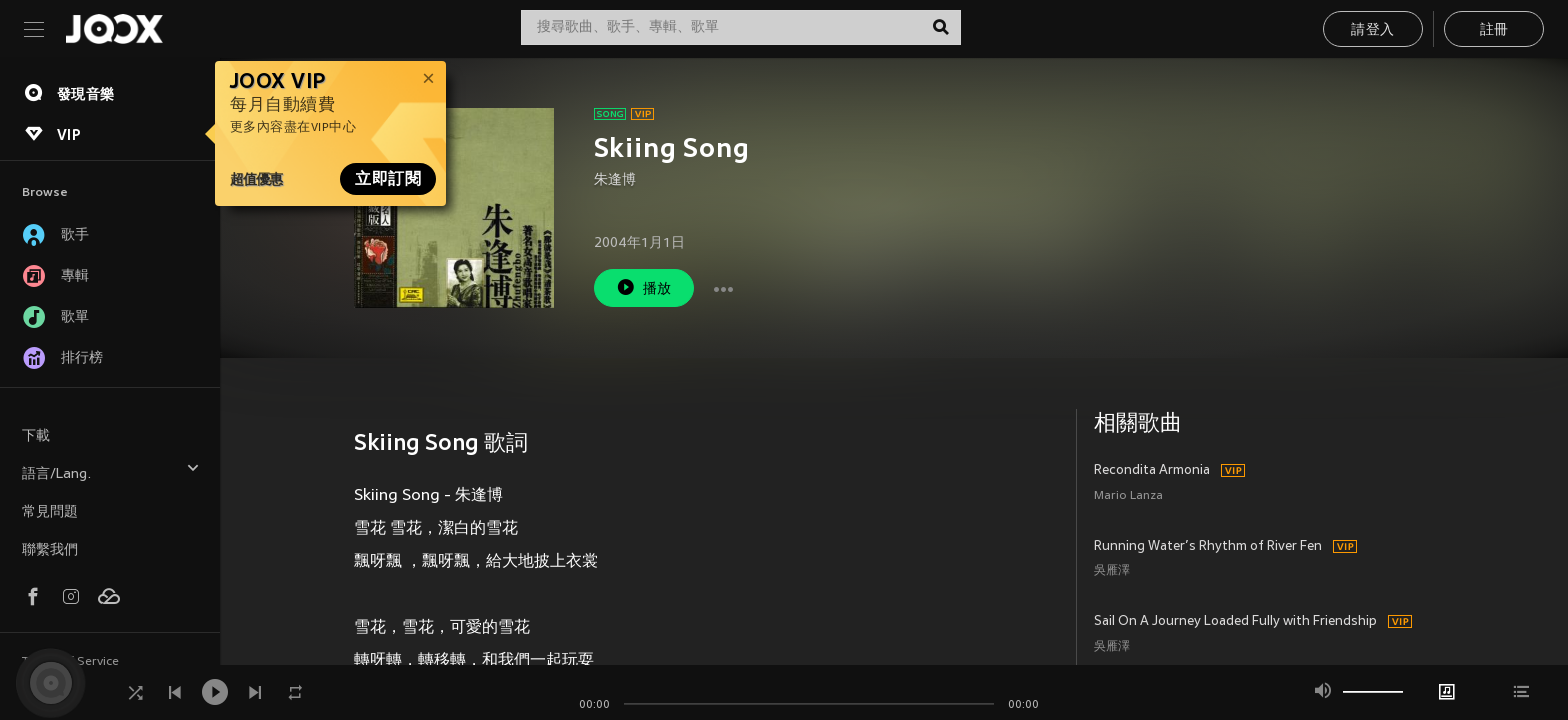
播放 (644, 287)
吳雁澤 (1112, 571)
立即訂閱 (388, 179)
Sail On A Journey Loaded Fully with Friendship (1235, 622)
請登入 (1372, 30)
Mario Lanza (1128, 496)
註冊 (1494, 30)
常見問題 (50, 512)
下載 (36, 436)
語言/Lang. (111, 471)
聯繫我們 (50, 550)
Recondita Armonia (1152, 471)
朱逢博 (615, 180)
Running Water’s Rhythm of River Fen (1208, 547)
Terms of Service (70, 662)
